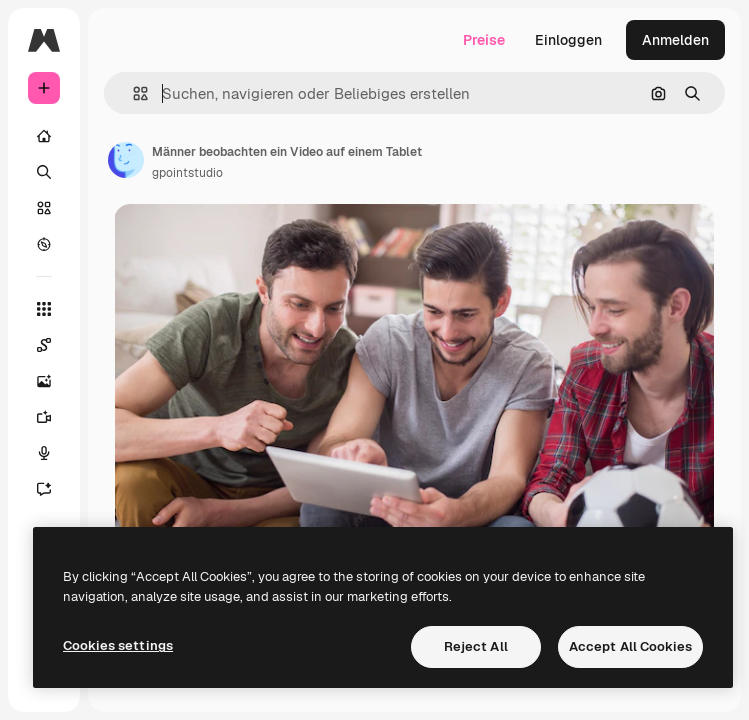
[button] (132, 93)
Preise (484, 40)
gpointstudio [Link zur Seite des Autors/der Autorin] (187, 173)
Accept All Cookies (630, 646)
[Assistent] (44, 489)
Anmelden (675, 40)
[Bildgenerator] (44, 381)
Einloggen (568, 40)
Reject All (476, 646)
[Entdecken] (44, 244)
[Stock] (44, 208)
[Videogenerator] (44, 417)
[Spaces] (44, 345)
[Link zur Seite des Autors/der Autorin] (126, 160)
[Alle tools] (44, 309)
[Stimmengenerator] (44, 453)
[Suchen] (44, 172)
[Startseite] (44, 136)
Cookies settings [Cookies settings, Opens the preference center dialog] (118, 645)
